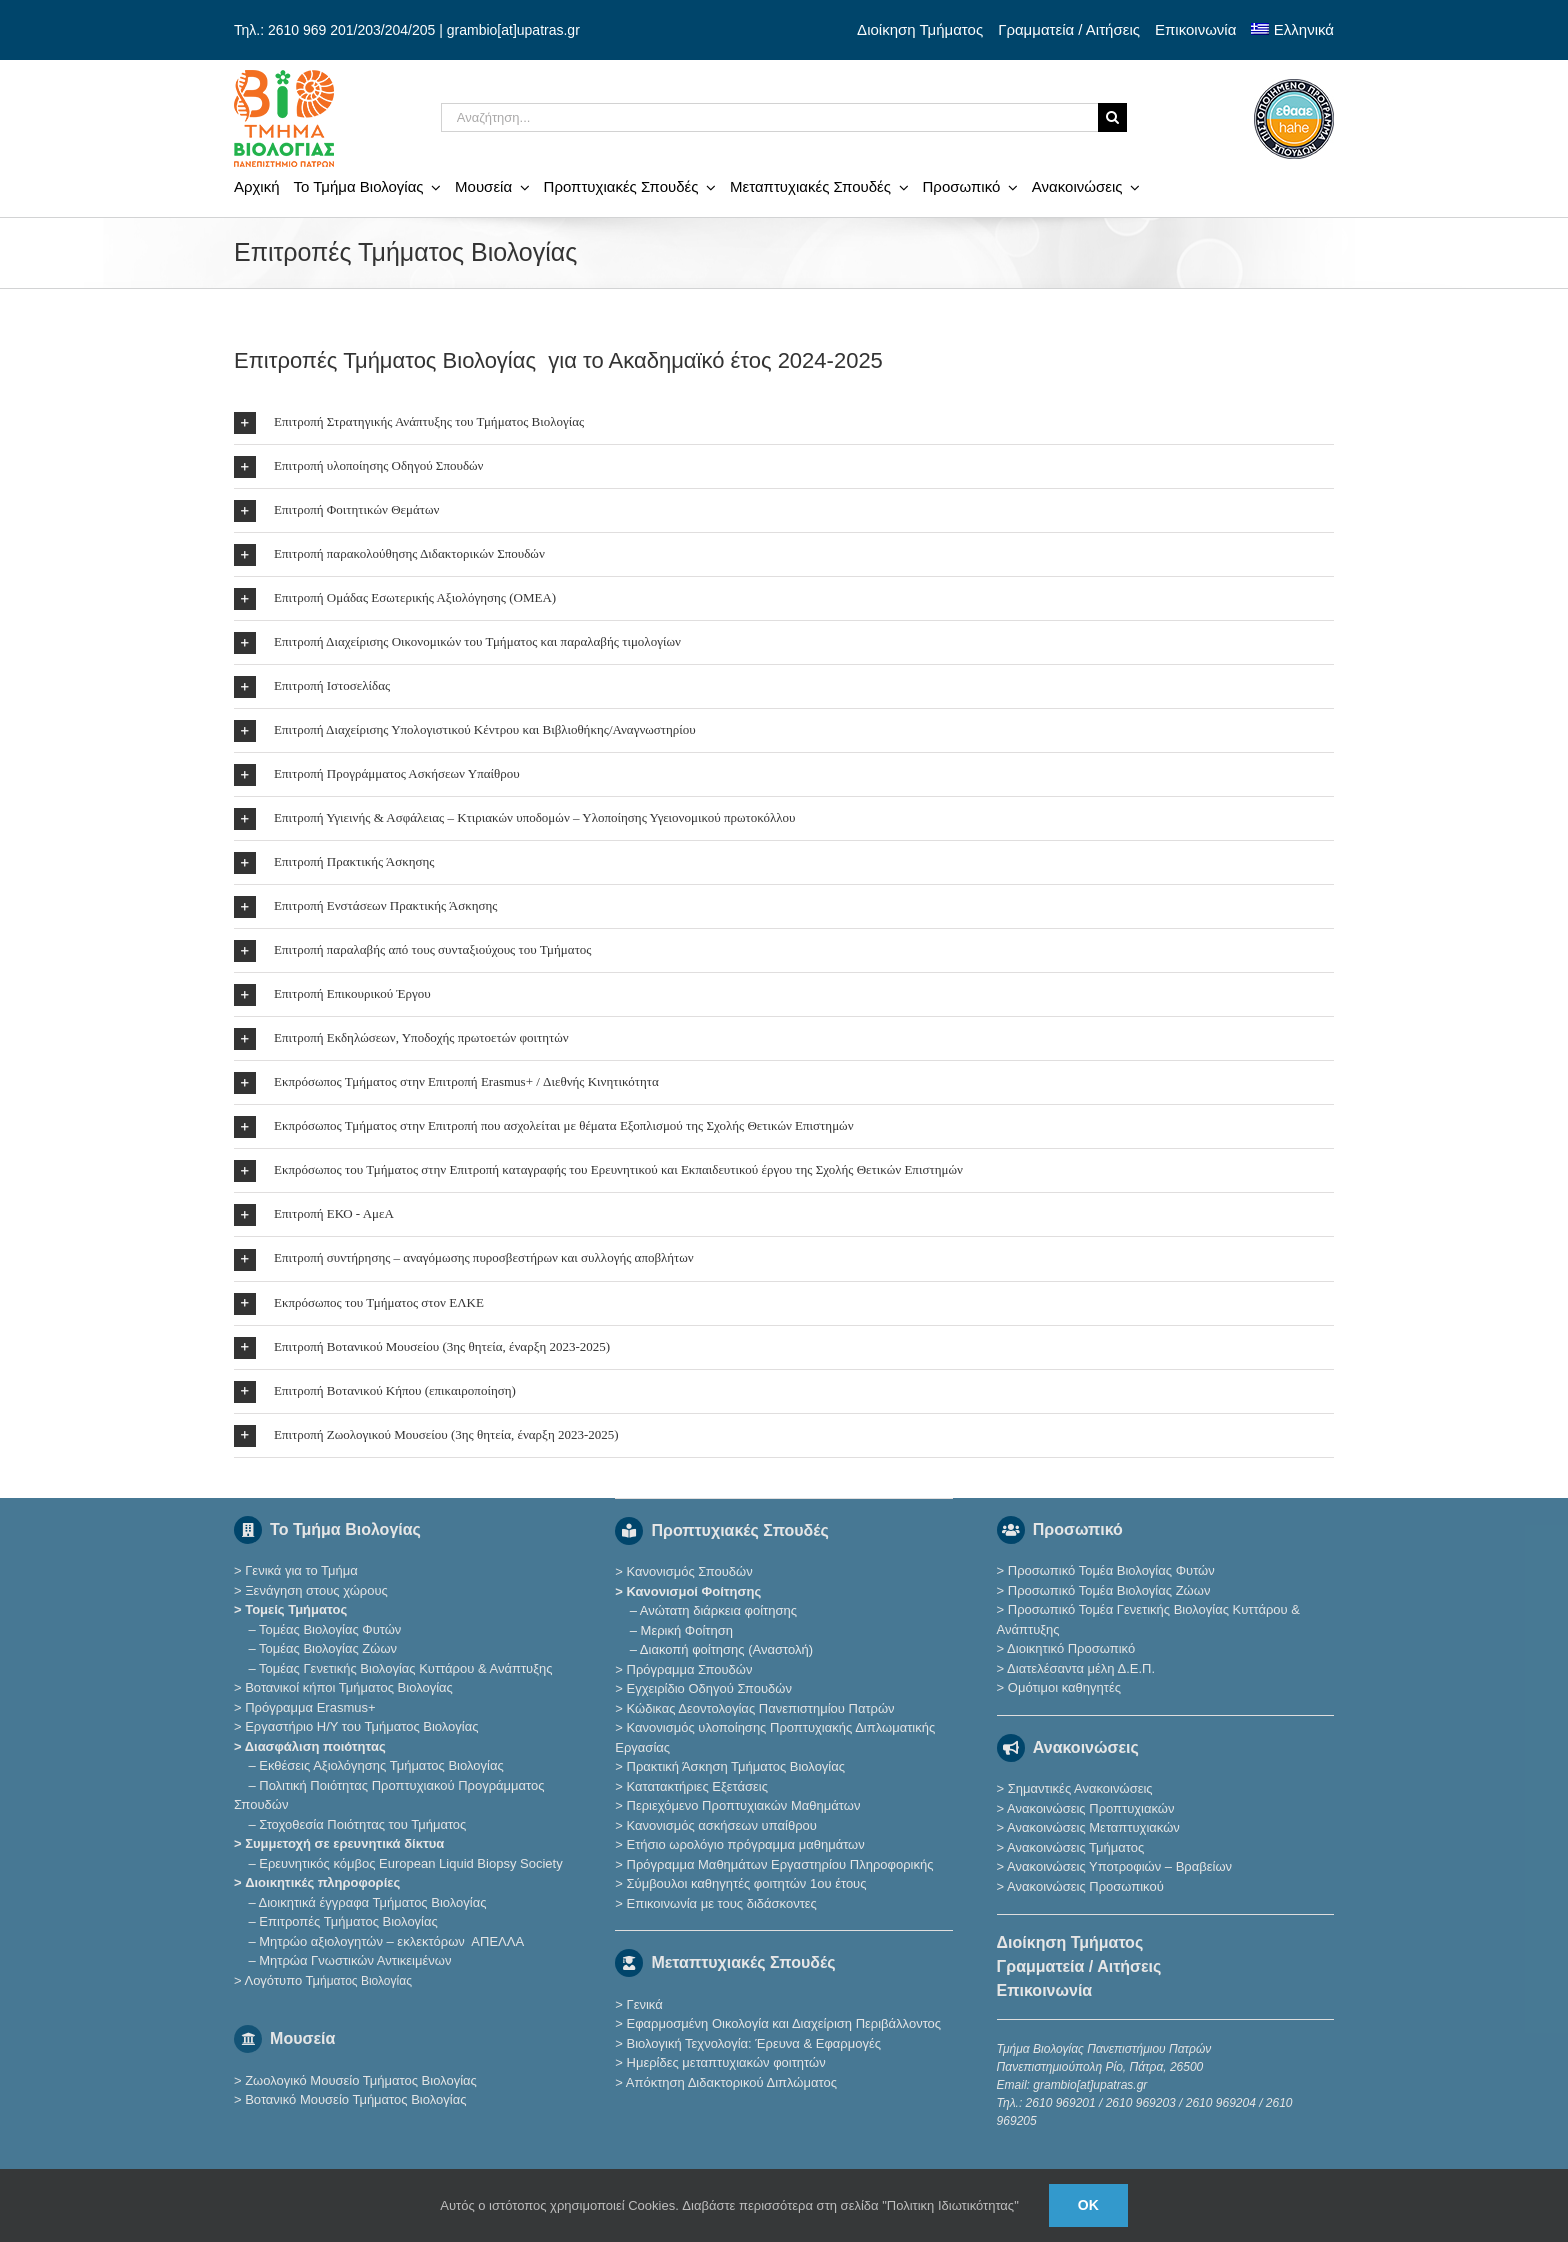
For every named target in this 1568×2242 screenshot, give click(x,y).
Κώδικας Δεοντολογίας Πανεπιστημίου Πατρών (761, 1708)
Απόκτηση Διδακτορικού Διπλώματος (731, 2082)
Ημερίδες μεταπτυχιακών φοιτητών (726, 2062)
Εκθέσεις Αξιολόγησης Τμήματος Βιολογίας (381, 1765)
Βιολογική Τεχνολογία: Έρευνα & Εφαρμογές (752, 2043)
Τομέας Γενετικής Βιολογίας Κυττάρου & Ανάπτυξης (405, 1668)
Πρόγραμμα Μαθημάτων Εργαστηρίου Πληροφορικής (780, 1864)
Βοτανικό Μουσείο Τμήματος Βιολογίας (355, 2099)
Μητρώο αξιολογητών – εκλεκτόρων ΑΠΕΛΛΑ (391, 1941)
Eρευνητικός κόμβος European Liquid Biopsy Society (410, 1863)
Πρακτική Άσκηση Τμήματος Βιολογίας (736, 1766)
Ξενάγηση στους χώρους (316, 1590)
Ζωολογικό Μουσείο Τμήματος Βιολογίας (361, 2080)
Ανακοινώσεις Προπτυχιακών (1089, 1808)
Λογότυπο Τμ (327, 1980)
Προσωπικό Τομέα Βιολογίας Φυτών (1111, 1570)
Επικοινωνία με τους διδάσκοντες (722, 1903)
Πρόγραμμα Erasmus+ (310, 1707)
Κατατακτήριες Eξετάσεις (698, 1786)
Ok (1088, 2205)
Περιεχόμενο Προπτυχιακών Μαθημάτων (744, 1805)
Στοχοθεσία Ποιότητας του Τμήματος (362, 1824)
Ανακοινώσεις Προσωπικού (1085, 1886)
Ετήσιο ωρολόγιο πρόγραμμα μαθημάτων (746, 1844)
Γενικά (645, 2004)
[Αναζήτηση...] (769, 117)
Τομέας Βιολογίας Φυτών (330, 1629)
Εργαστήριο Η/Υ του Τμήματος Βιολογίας (361, 1726)
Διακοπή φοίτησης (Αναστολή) (726, 1649)
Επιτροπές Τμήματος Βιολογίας (348, 1921)
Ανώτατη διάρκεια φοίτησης (718, 1610)
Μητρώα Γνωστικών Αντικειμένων (355, 1960)
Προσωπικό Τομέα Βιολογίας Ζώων (1109, 1590)
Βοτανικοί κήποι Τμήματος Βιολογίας (349, 1687)
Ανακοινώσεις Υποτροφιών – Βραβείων (1119, 1866)
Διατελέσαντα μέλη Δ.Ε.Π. (1081, 1668)
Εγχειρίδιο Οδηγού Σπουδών (709, 1688)
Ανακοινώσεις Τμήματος (1075, 1847)
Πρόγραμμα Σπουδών (690, 1669)
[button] (784, 422)
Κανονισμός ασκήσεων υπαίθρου (722, 1825)
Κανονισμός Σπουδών (690, 1571)
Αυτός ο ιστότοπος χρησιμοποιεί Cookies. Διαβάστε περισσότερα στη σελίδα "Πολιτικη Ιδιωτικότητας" (729, 2205)
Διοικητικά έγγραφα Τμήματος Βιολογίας (373, 1902)
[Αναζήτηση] (1112, 117)
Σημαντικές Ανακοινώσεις (1080, 1788)
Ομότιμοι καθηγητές (1064, 1687)
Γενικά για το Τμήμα (301, 1570)
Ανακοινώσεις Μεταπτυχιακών (1093, 1827)
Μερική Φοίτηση (687, 1630)
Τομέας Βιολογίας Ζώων (328, 1648)
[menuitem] (1292, 30)
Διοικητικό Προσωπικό (1071, 1648)
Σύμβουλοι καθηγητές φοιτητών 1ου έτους (747, 1883)
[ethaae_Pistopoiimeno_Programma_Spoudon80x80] (1294, 86)
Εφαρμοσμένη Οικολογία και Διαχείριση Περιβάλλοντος (784, 2023)
